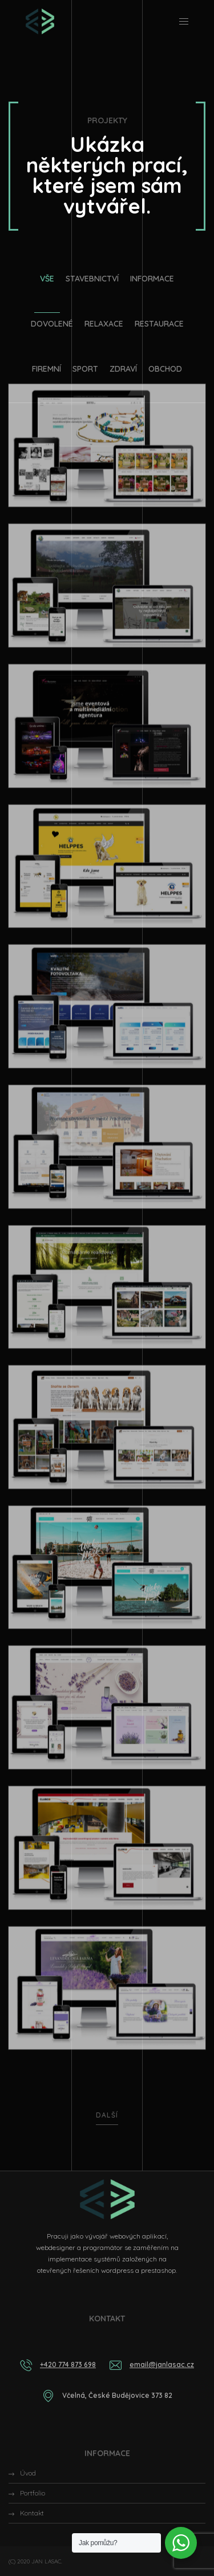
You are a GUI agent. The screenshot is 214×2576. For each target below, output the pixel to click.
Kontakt (32, 2513)
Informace (152, 278)
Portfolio (32, 2493)
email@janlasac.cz (162, 2364)
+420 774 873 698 (68, 2364)
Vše (47, 278)
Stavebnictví (92, 278)
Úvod (28, 2473)
